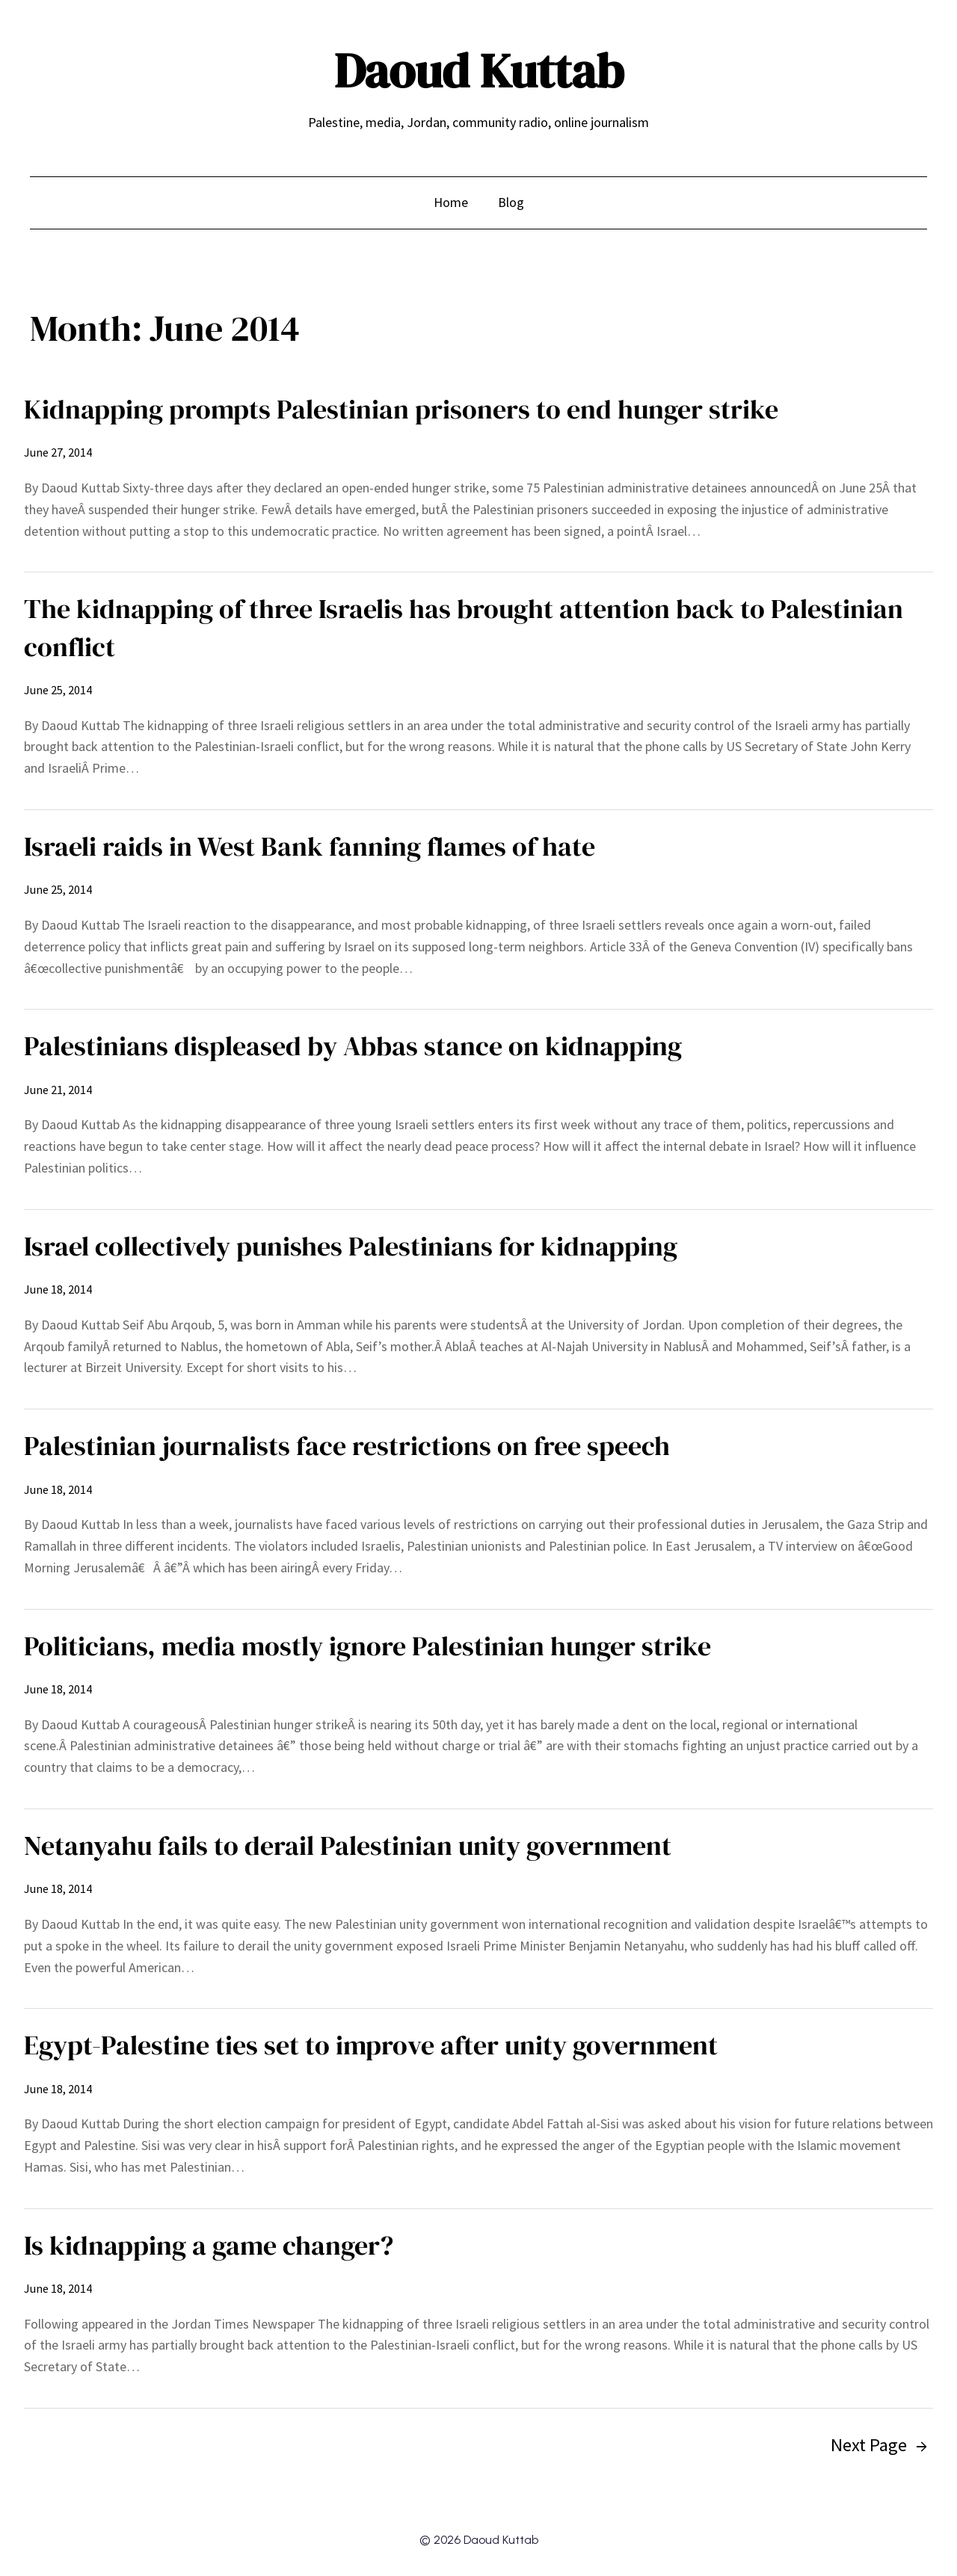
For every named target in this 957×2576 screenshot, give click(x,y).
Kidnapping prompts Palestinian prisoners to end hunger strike (401, 409)
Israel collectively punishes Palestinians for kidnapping (350, 1246)
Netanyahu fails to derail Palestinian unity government (347, 1845)
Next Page (879, 2444)
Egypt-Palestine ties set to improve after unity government (371, 2045)
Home (451, 202)
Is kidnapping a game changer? (208, 2245)
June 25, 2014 (58, 689)
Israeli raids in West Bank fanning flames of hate (309, 846)
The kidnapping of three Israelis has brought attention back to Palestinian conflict (463, 627)
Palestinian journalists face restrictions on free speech (347, 1445)
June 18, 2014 (58, 1289)
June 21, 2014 (58, 1089)
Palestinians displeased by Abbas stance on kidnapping (353, 1046)
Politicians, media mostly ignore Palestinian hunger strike (367, 1646)
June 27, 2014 (58, 452)
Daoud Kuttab (479, 70)
